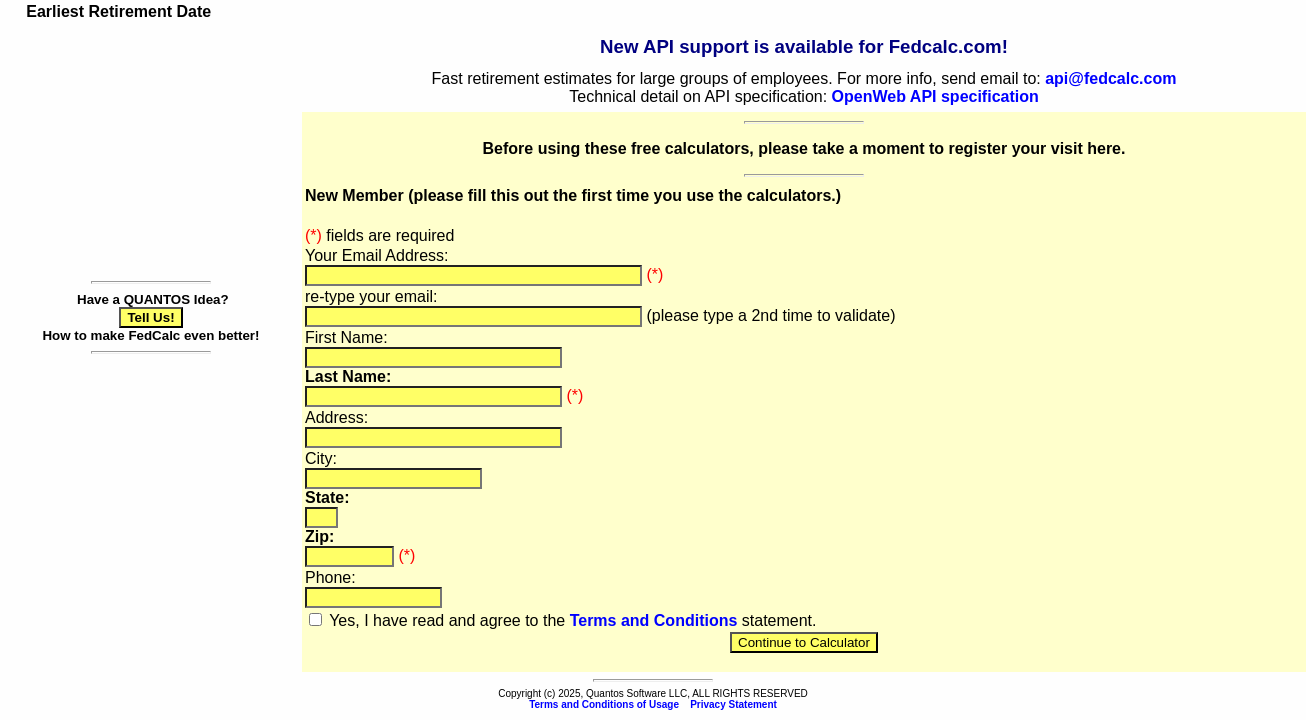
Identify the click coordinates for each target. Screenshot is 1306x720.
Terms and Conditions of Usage (604, 704)
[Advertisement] (151, 148)
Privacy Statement (733, 704)
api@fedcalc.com (1110, 78)
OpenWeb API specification (935, 96)
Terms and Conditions (654, 620)
